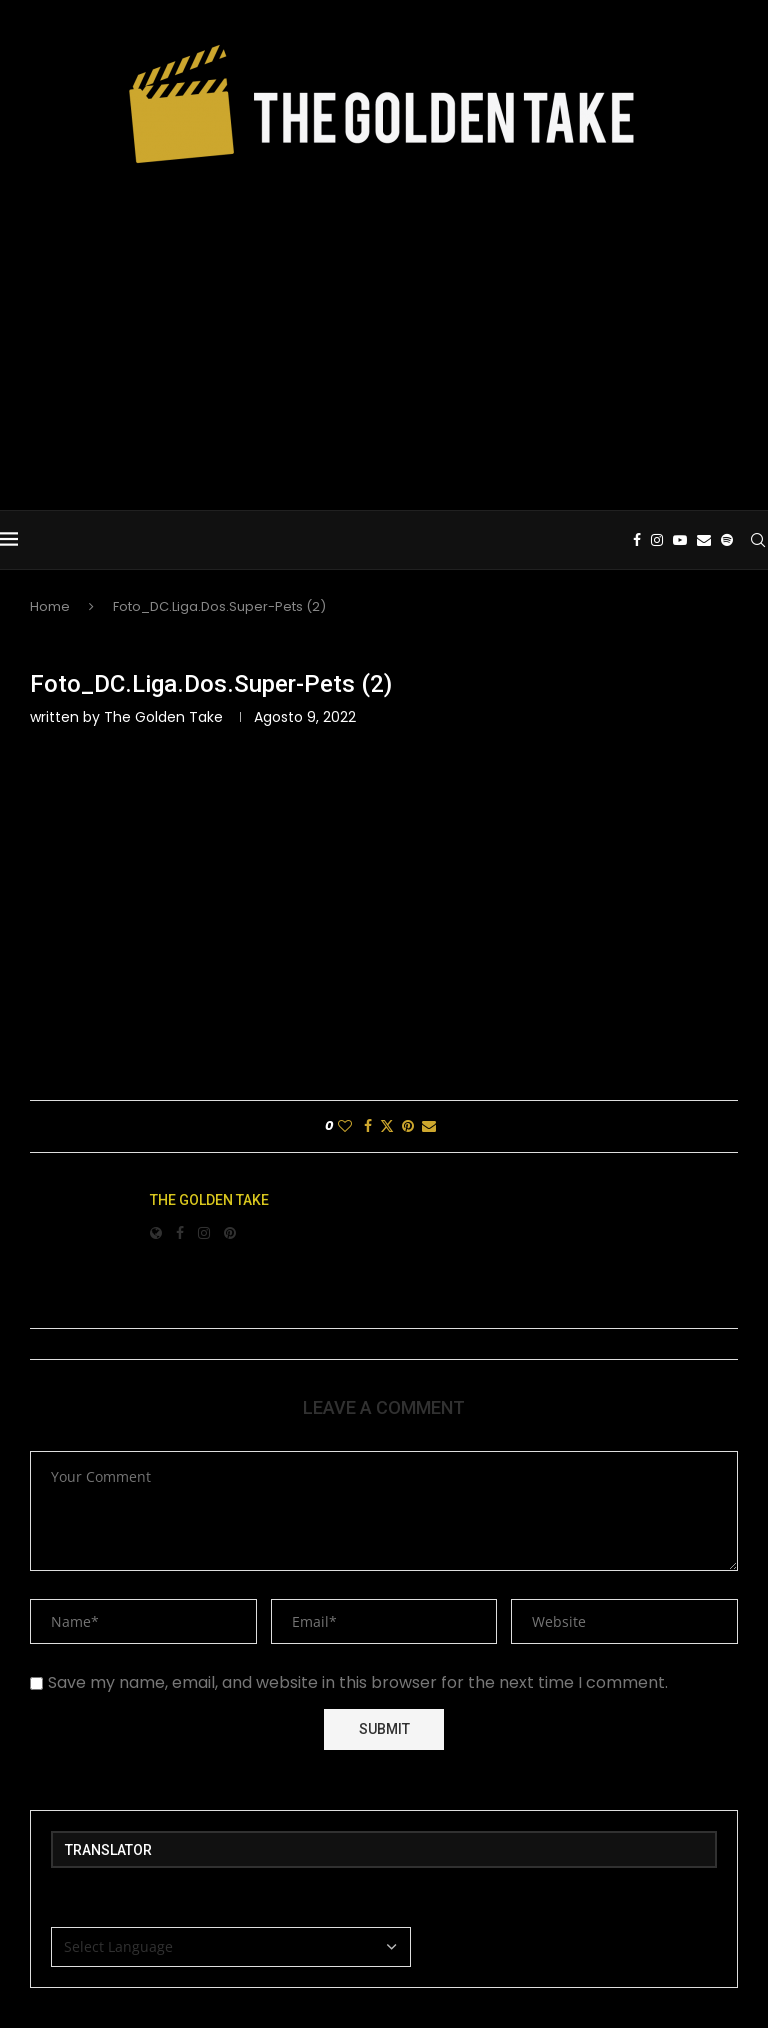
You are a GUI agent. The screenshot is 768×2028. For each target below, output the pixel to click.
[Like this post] (345, 1126)
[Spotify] (727, 540)
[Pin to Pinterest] (408, 1126)
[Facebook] (637, 540)
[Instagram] (657, 540)
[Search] (758, 540)
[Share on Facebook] (368, 1126)
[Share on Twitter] (387, 1126)
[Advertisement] (384, 330)
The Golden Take (163, 717)
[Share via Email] (429, 1126)
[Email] (704, 540)
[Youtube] (680, 540)
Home (50, 606)
